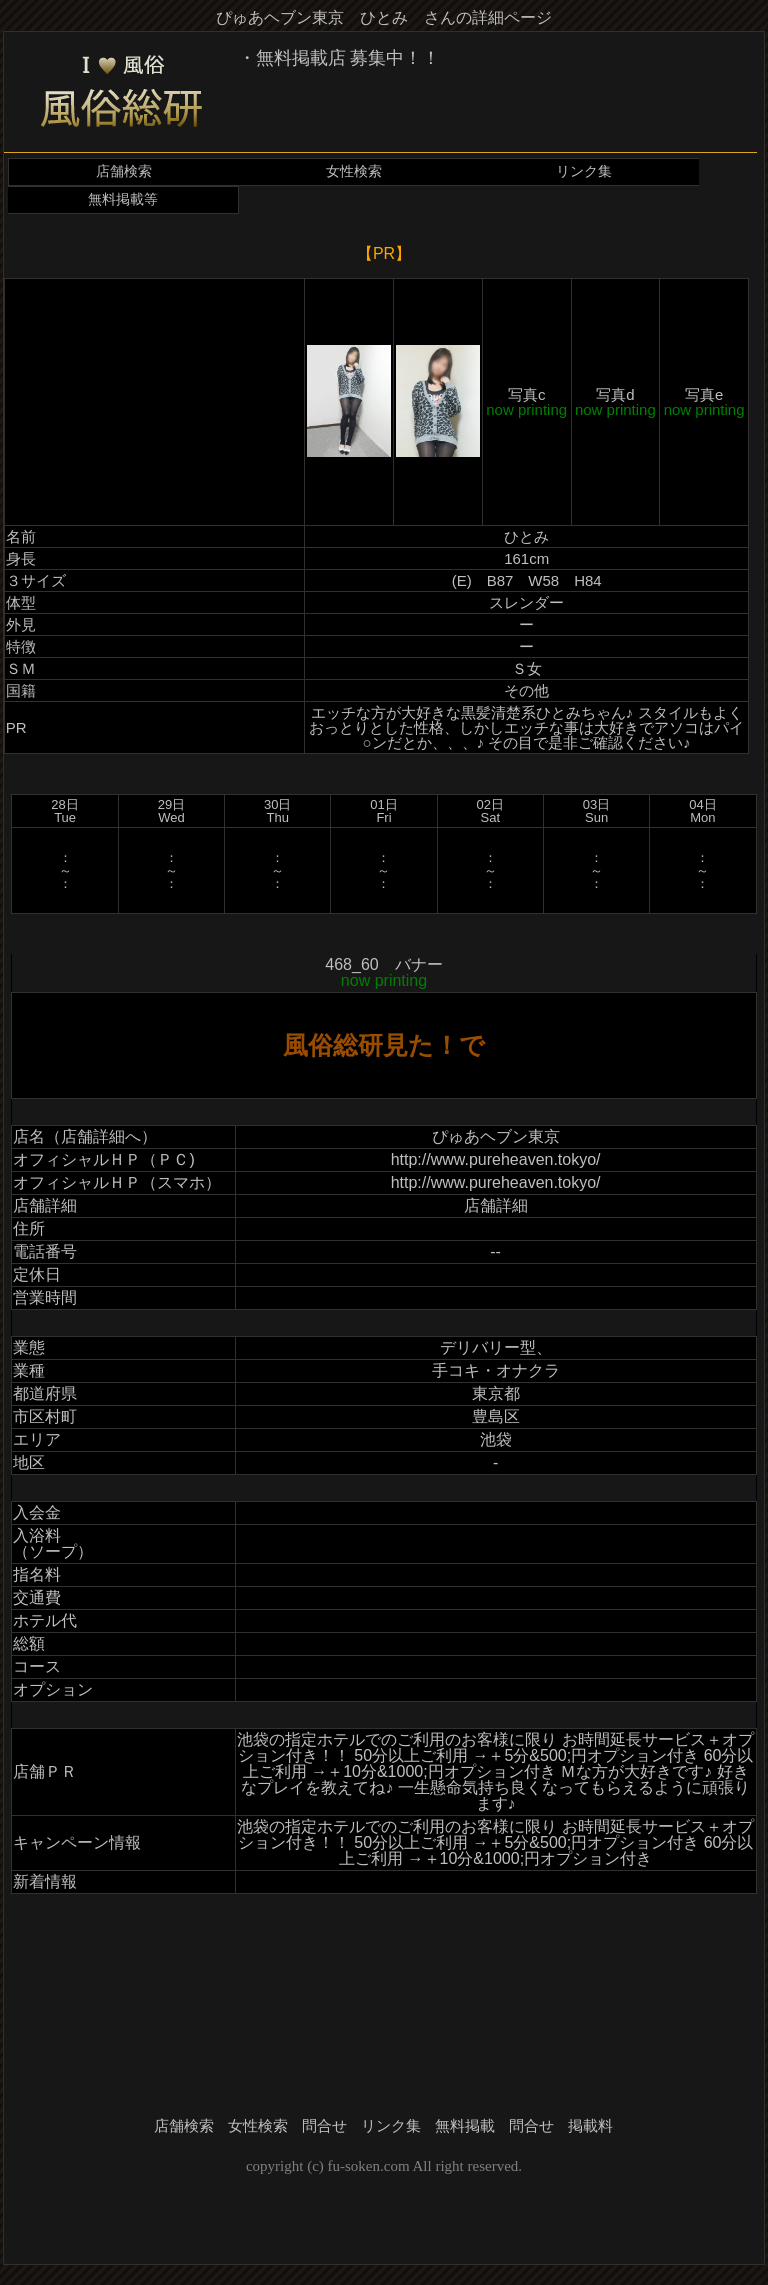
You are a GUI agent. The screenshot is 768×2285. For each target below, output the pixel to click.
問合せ (324, 2126)
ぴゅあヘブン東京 (496, 1136)
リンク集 (584, 171)
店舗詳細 (496, 1205)
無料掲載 (465, 2126)
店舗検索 (124, 171)
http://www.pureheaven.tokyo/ (496, 1159)
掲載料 (590, 2126)
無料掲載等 (123, 199)
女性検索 (354, 171)
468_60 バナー (383, 972)
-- (495, 1251)
